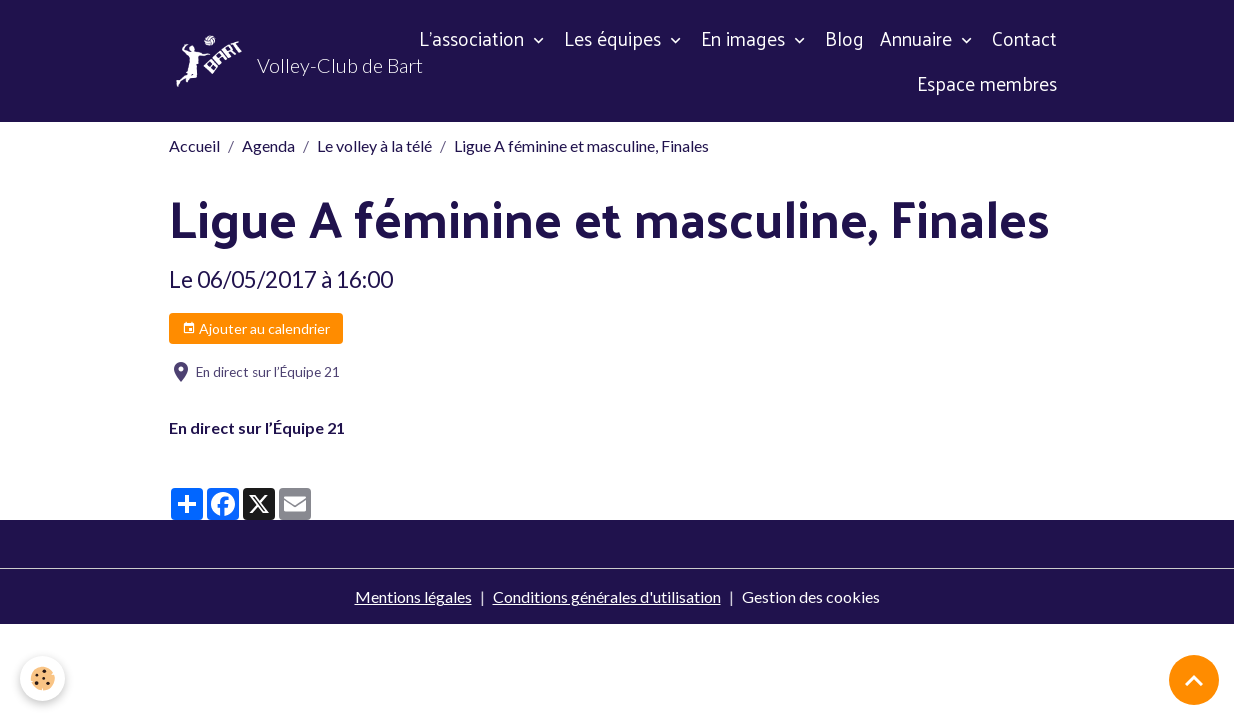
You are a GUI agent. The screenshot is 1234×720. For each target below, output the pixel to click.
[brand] (274, 61)
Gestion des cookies (811, 596)
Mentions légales (413, 596)
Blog (844, 38)
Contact (1024, 38)
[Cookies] (42, 678)
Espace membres (987, 83)
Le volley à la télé (374, 145)
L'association (474, 38)
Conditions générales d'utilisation (607, 596)
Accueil (194, 145)
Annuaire (918, 38)
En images (745, 38)
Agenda (268, 145)
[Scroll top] (1194, 680)
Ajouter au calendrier (256, 329)
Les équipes (615, 38)
